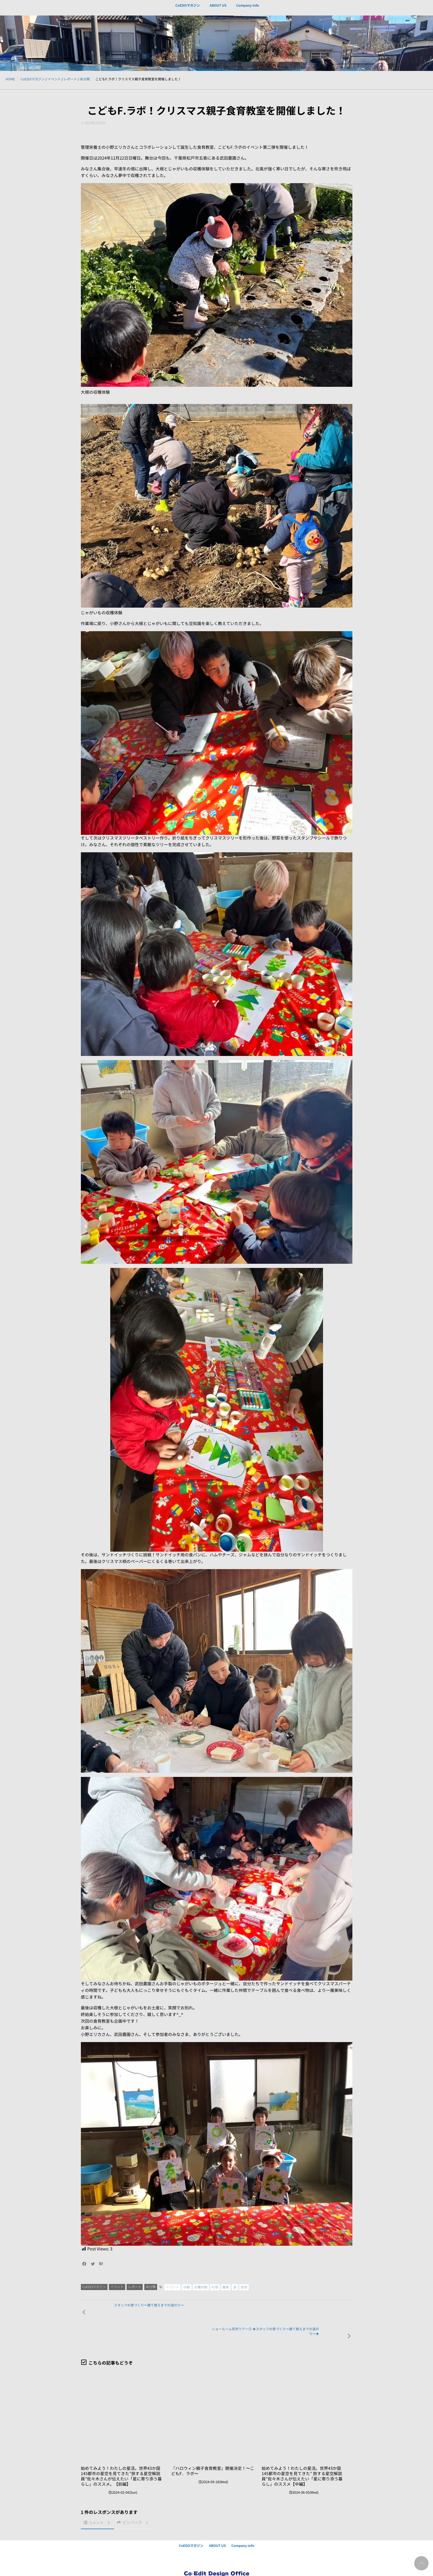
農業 (225, 2287)
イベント (117, 2287)
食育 (244, 2287)
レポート (134, 2287)
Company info (247, 9)
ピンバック (133, 2500)
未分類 (151, 2287)
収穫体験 (200, 2287)
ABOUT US (218, 9)
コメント (100, 2501)
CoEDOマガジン (187, 9)
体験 (186, 2287)
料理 (215, 2287)
